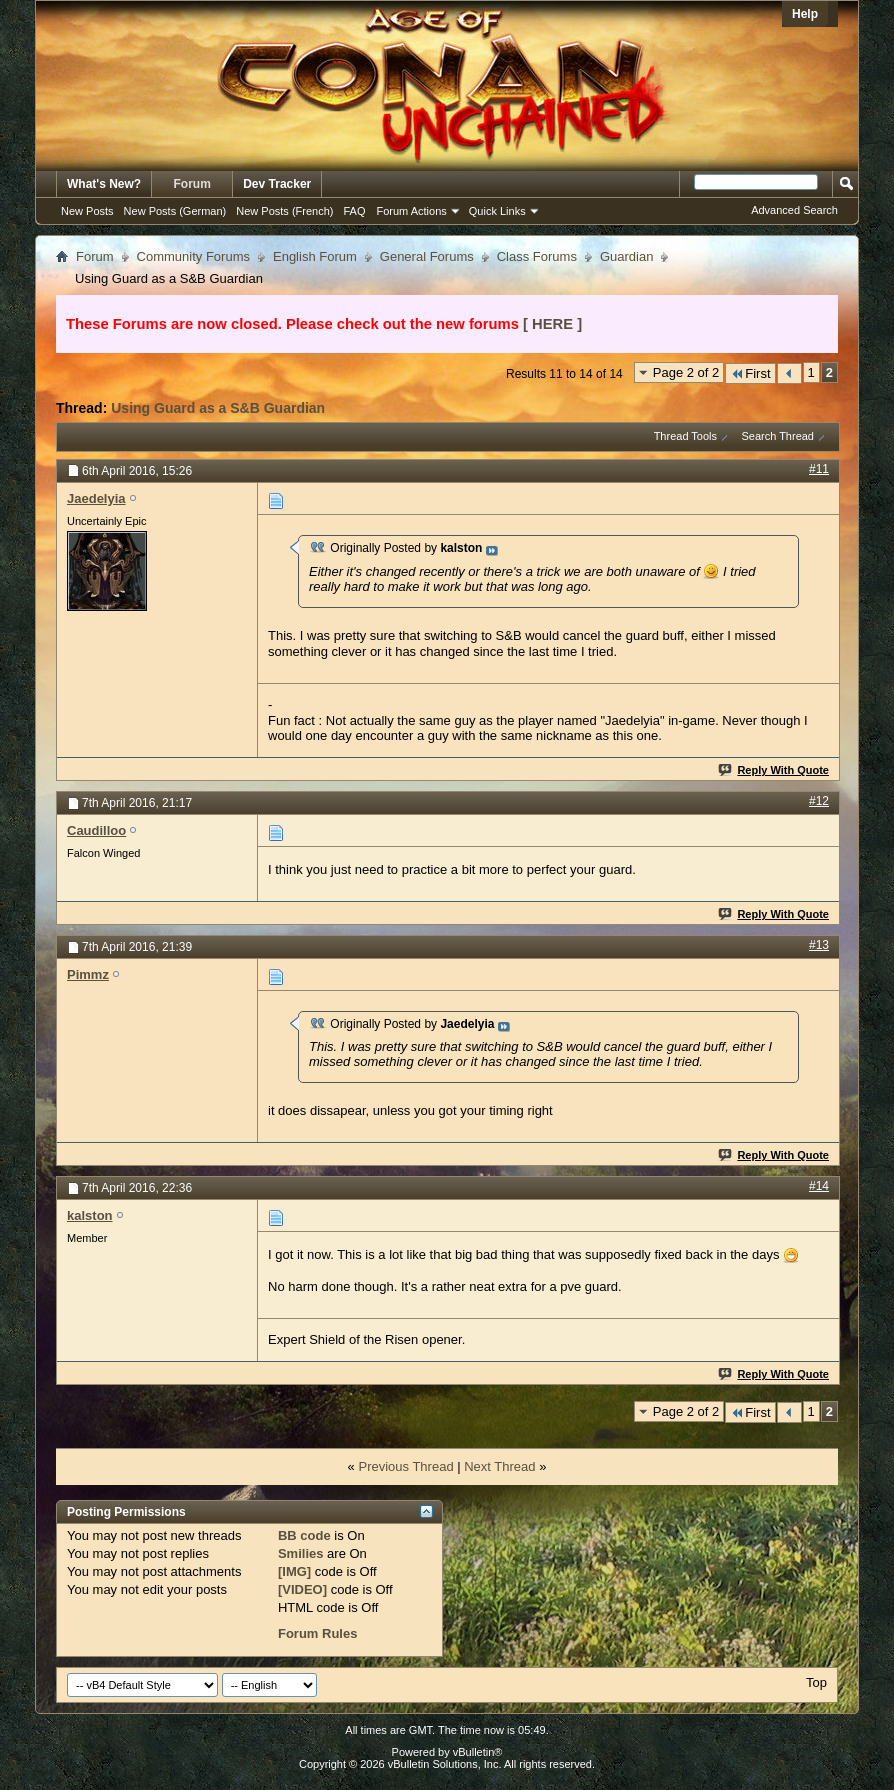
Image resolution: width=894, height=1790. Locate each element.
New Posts (87, 211)
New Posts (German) (175, 211)
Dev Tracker (277, 184)
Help (805, 14)
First (750, 373)
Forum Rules (317, 1633)
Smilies (301, 1553)
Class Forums (537, 256)
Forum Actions (412, 211)
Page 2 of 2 (686, 372)
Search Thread (777, 436)
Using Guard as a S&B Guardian (218, 408)
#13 (819, 945)
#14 (819, 1186)
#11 (819, 469)
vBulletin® (478, 1752)
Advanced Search (794, 210)
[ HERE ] (552, 324)
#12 (819, 801)
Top (816, 1682)
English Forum (315, 256)
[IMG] (294, 1571)
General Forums (427, 256)
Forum (192, 184)
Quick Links (497, 211)
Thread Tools (685, 436)
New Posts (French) (284, 211)
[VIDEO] (302, 1589)
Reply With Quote (774, 770)
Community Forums (193, 256)
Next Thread (499, 1466)
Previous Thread (405, 1466)
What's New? (104, 184)
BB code (304, 1535)
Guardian (626, 256)
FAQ (354, 211)
